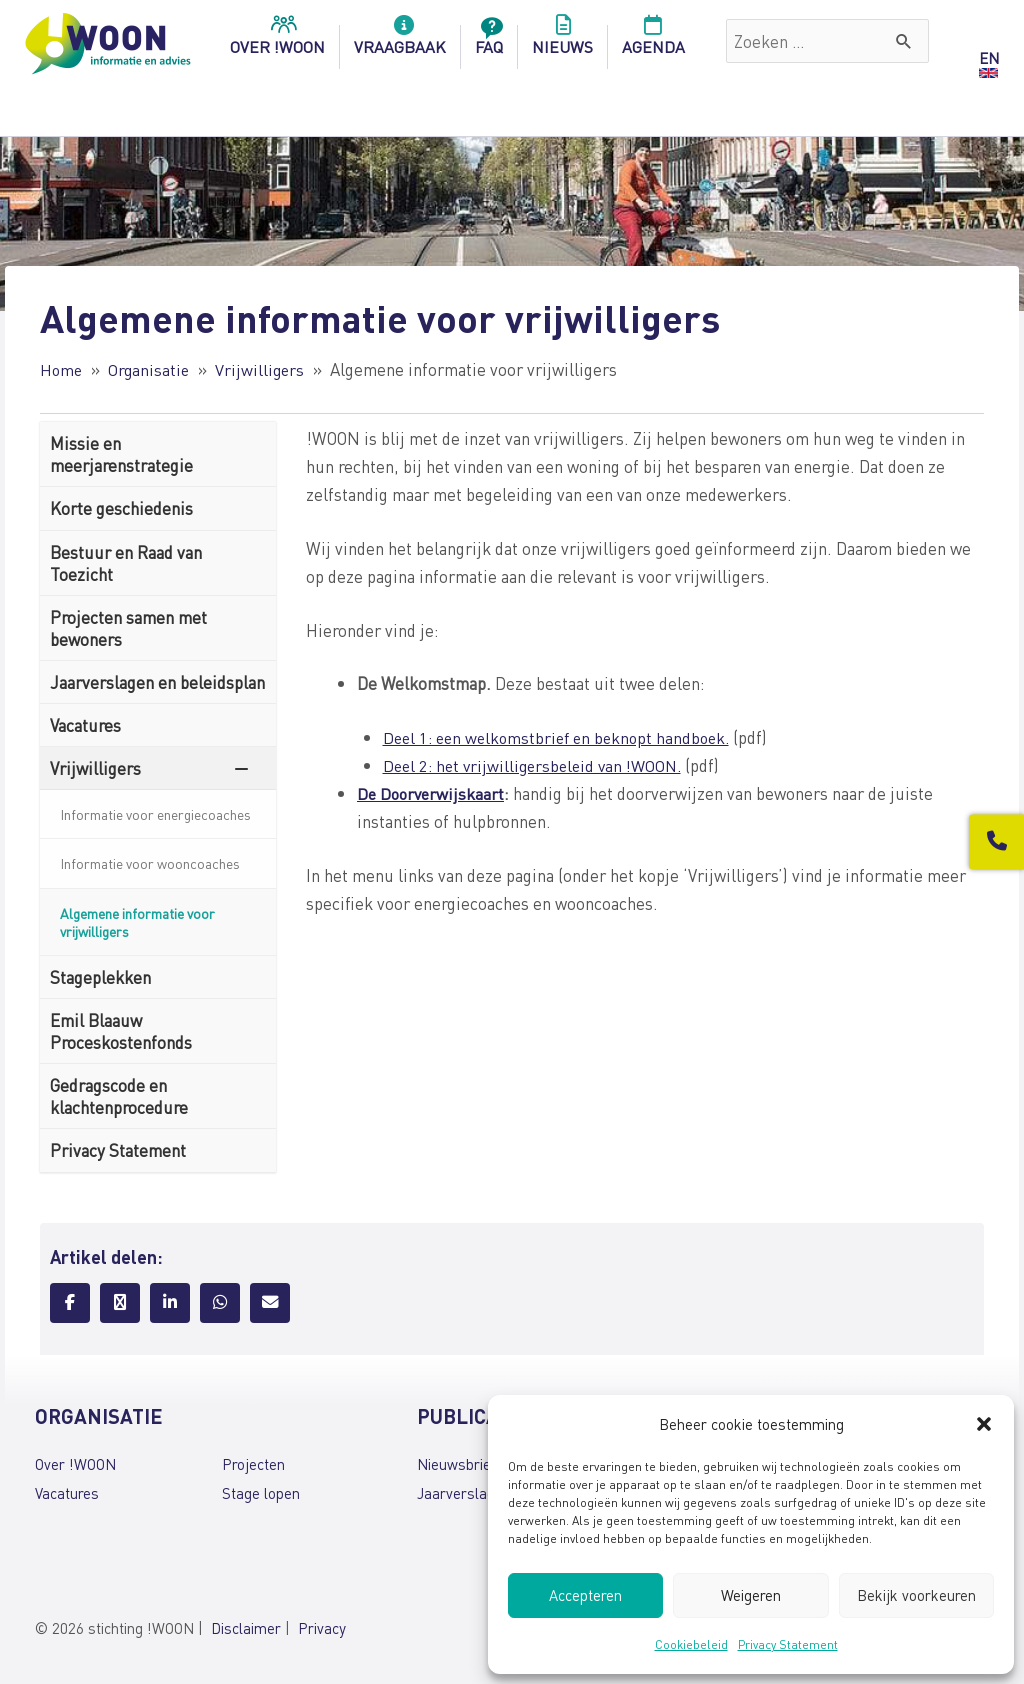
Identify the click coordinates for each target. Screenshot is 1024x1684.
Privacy (322, 1628)
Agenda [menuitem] (653, 41)
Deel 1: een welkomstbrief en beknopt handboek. (563, 736)
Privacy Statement (788, 1644)
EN (989, 58)
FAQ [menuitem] (489, 41)
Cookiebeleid (691, 1644)
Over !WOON (75, 1464)
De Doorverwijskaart (433, 793)
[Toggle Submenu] (241, 768)
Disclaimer (246, 1628)
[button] (984, 1424)
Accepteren (585, 1595)
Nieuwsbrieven (465, 1464)
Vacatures (67, 1492)
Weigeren (751, 1595)
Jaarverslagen (464, 1492)
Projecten (253, 1464)
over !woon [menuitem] (277, 41)
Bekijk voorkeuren (916, 1595)
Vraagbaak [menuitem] (400, 41)
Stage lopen (261, 1492)
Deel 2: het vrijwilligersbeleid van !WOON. (539, 765)
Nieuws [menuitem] (562, 41)
